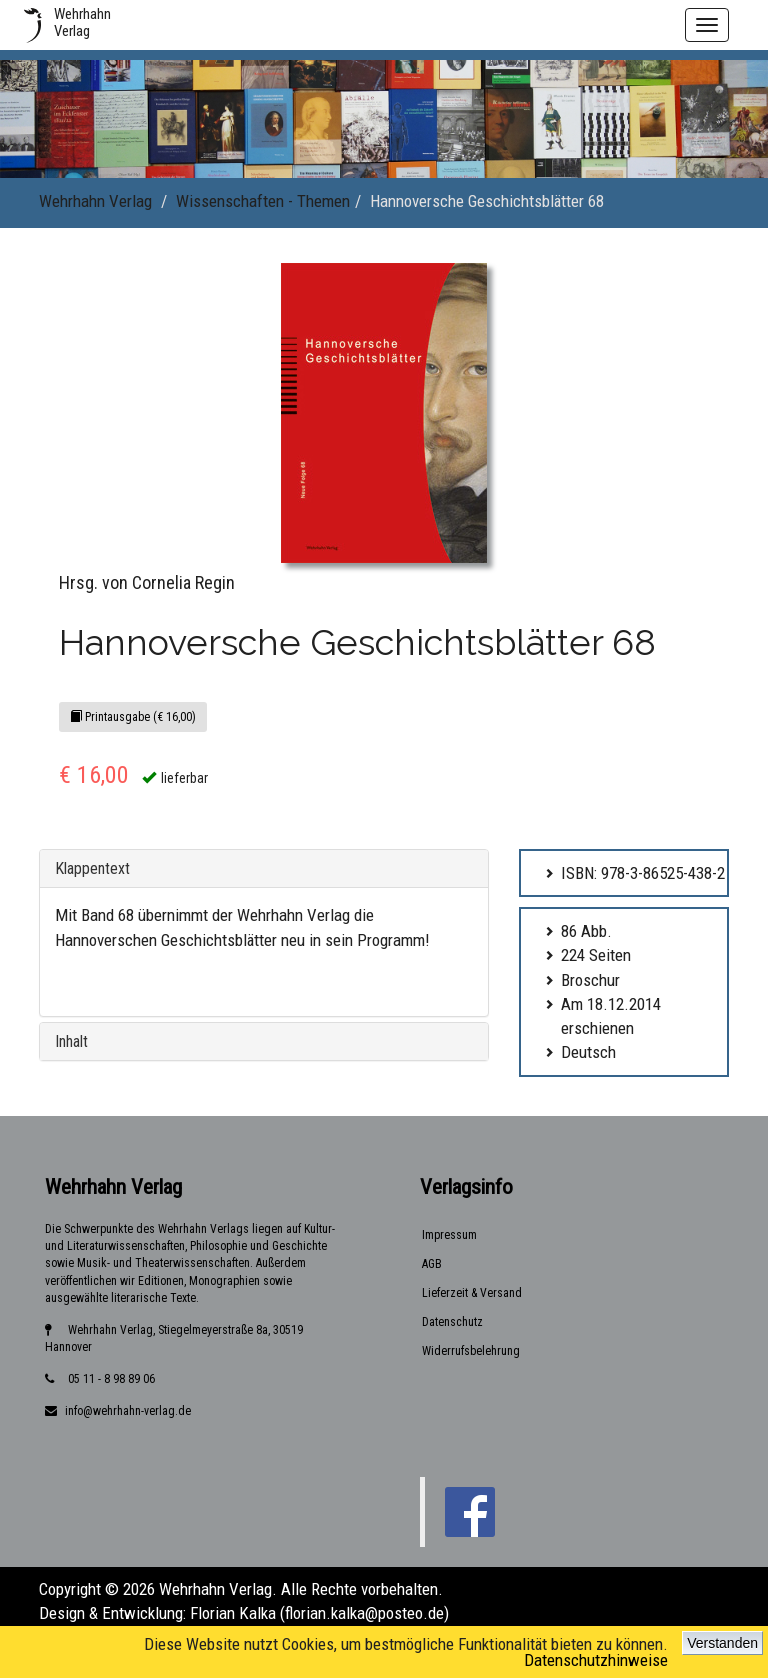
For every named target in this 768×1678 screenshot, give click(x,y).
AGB (432, 1264)
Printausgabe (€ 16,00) (133, 717)
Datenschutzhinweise (596, 1660)
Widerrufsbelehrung (471, 1351)
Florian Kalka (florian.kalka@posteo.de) (319, 1613)
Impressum (449, 1235)
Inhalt (71, 1041)
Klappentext (92, 868)
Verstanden (722, 1643)
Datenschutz (452, 1322)
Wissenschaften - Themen (263, 201)
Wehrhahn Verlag (95, 201)
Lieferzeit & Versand (472, 1293)
